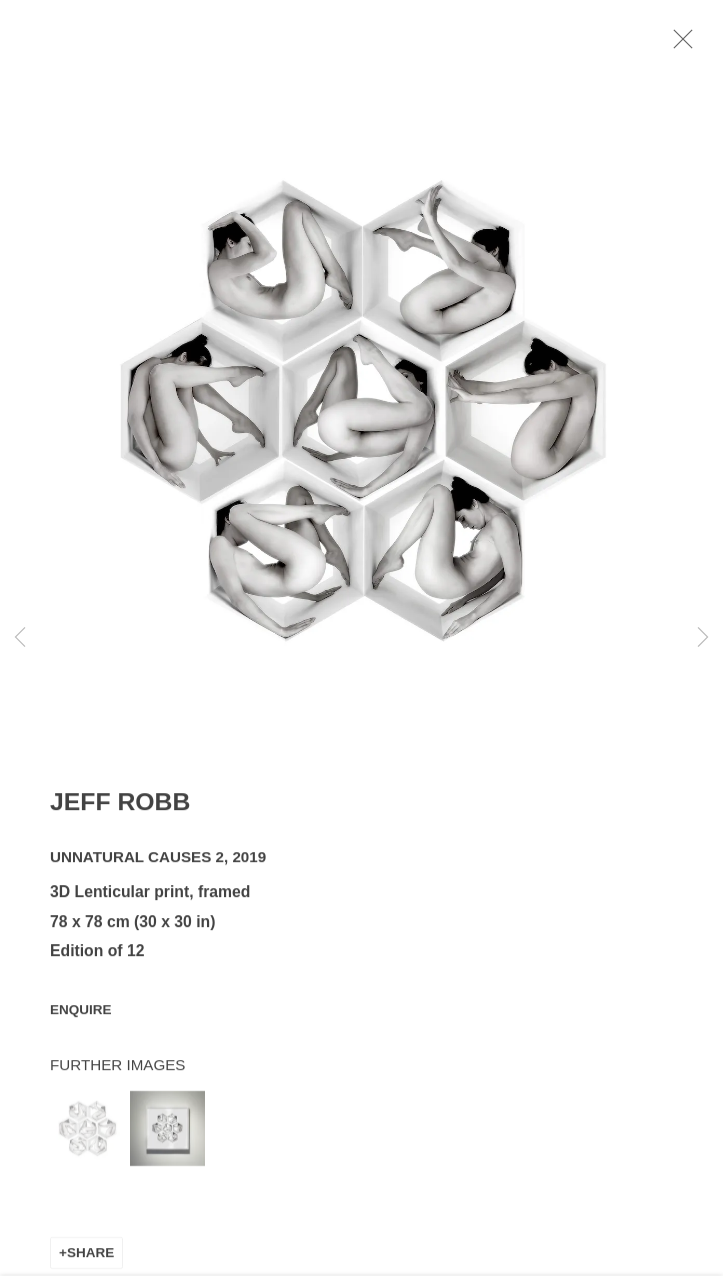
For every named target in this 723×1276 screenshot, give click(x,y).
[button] (87, 1137)
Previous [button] (20, 637)
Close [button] (702, 45)
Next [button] (703, 637)
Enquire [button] (81, 1018)
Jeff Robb (120, 810)
